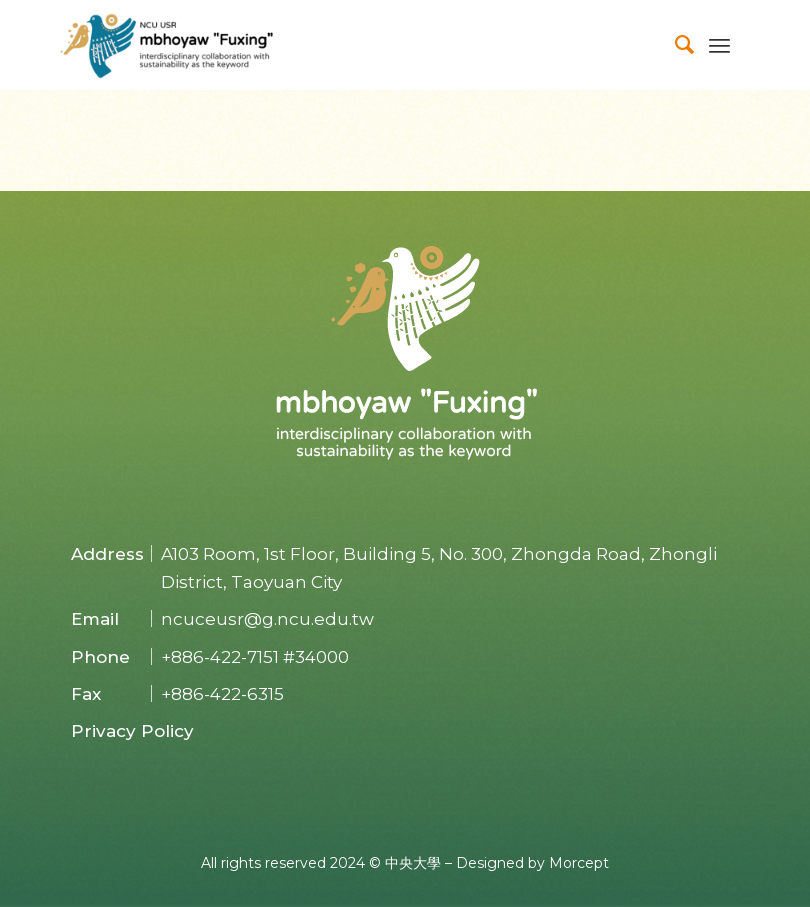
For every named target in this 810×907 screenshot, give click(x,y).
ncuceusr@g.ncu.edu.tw (267, 619)
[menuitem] (675, 45)
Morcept (579, 863)
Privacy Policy (132, 731)
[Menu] (719, 45)
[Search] (675, 45)
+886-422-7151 (220, 657)
